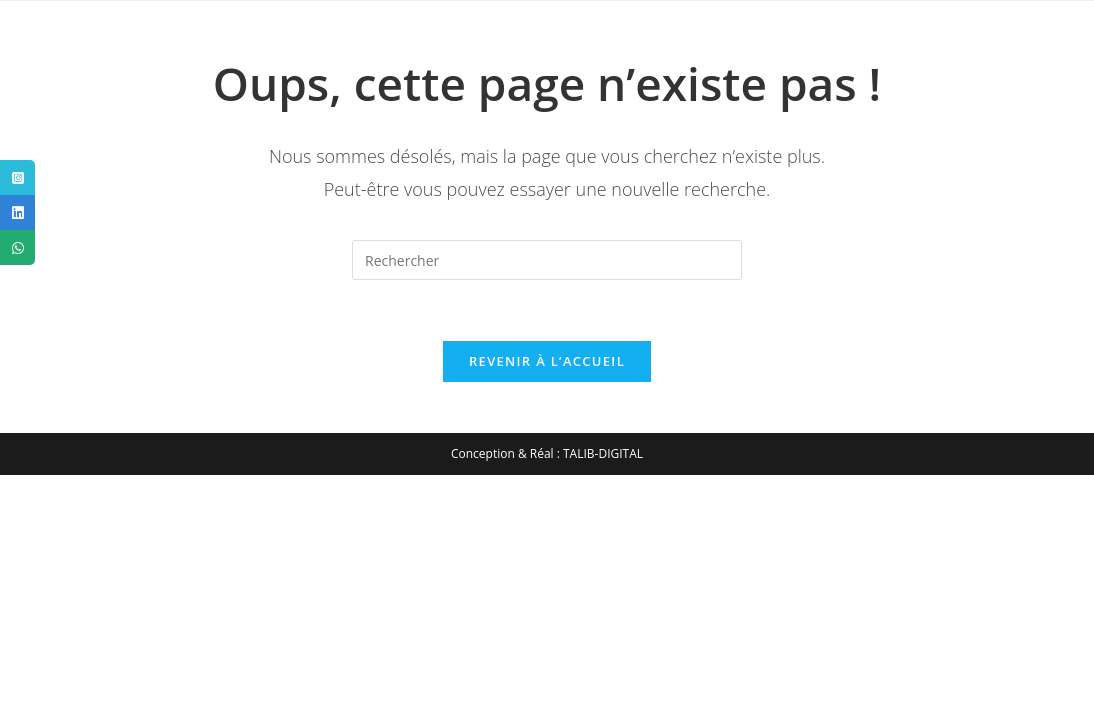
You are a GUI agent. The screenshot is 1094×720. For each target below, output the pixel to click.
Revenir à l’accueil (547, 361)
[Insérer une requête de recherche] (547, 260)
